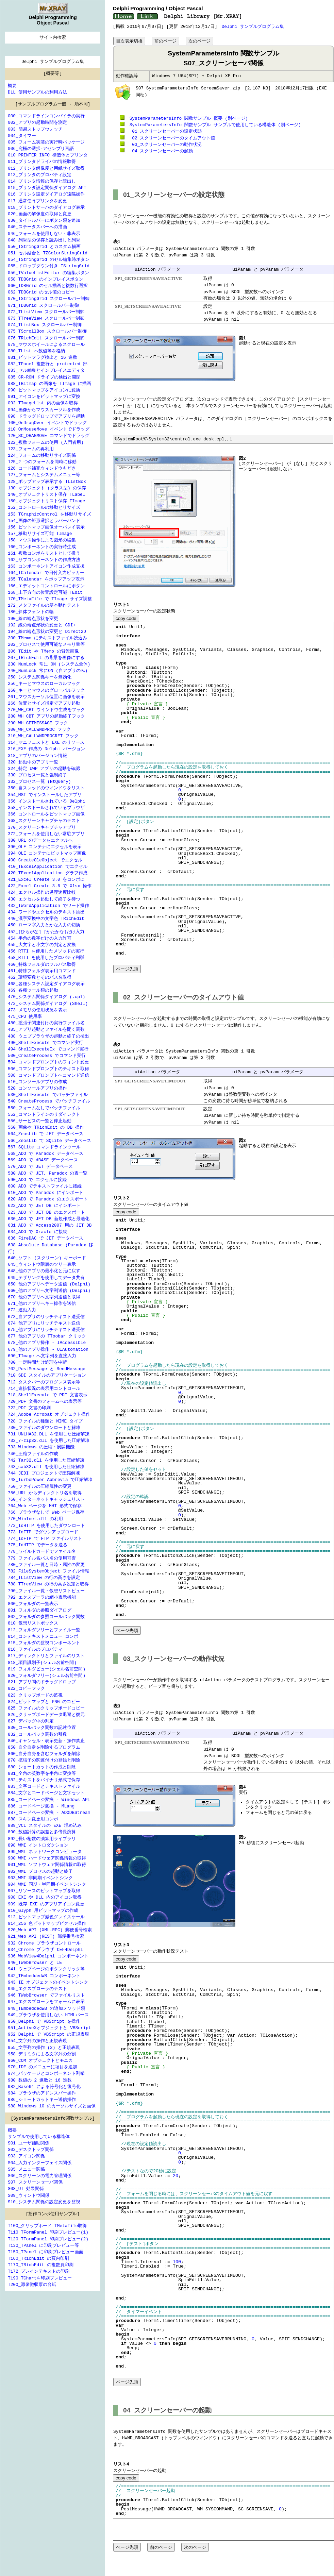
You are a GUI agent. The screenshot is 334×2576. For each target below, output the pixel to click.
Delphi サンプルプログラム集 (253, 26)
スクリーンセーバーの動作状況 (164, 144)
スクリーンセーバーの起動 (160, 151)
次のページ (199, 40)
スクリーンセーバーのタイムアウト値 (171, 138)
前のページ (165, 40)
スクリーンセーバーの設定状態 (164, 131)
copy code (126, 618)
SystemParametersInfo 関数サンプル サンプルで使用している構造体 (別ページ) (214, 124)
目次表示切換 (129, 40)
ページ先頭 (127, 968)
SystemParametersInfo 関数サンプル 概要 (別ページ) (187, 118)
